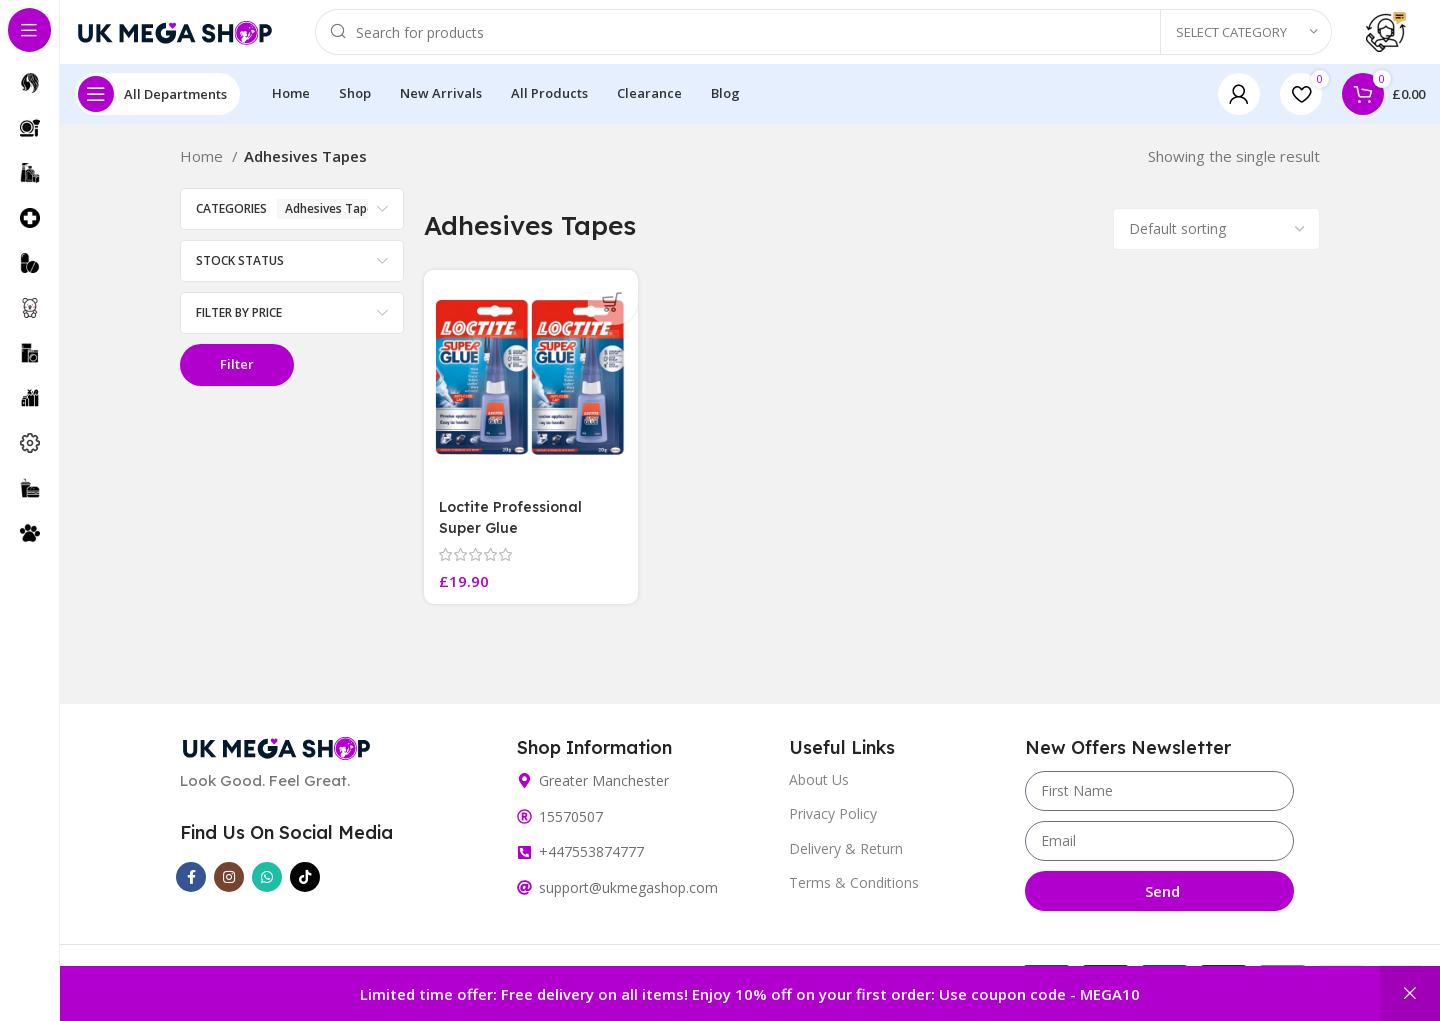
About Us (819, 790)
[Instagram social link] (229, 888)
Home (203, 172)
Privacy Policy (833, 824)
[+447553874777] (524, 862)
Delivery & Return (846, 858)
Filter (237, 380)
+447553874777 (591, 862)
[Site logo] (175, 38)
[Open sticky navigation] (157, 110)
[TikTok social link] (305, 888)
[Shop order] (1216, 245)
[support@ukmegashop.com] (524, 898)
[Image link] (276, 757)
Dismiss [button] (1410, 993)
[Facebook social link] (191, 888)
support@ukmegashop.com (628, 898)
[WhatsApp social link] (267, 888)
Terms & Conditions (854, 892)
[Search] (823, 40)
